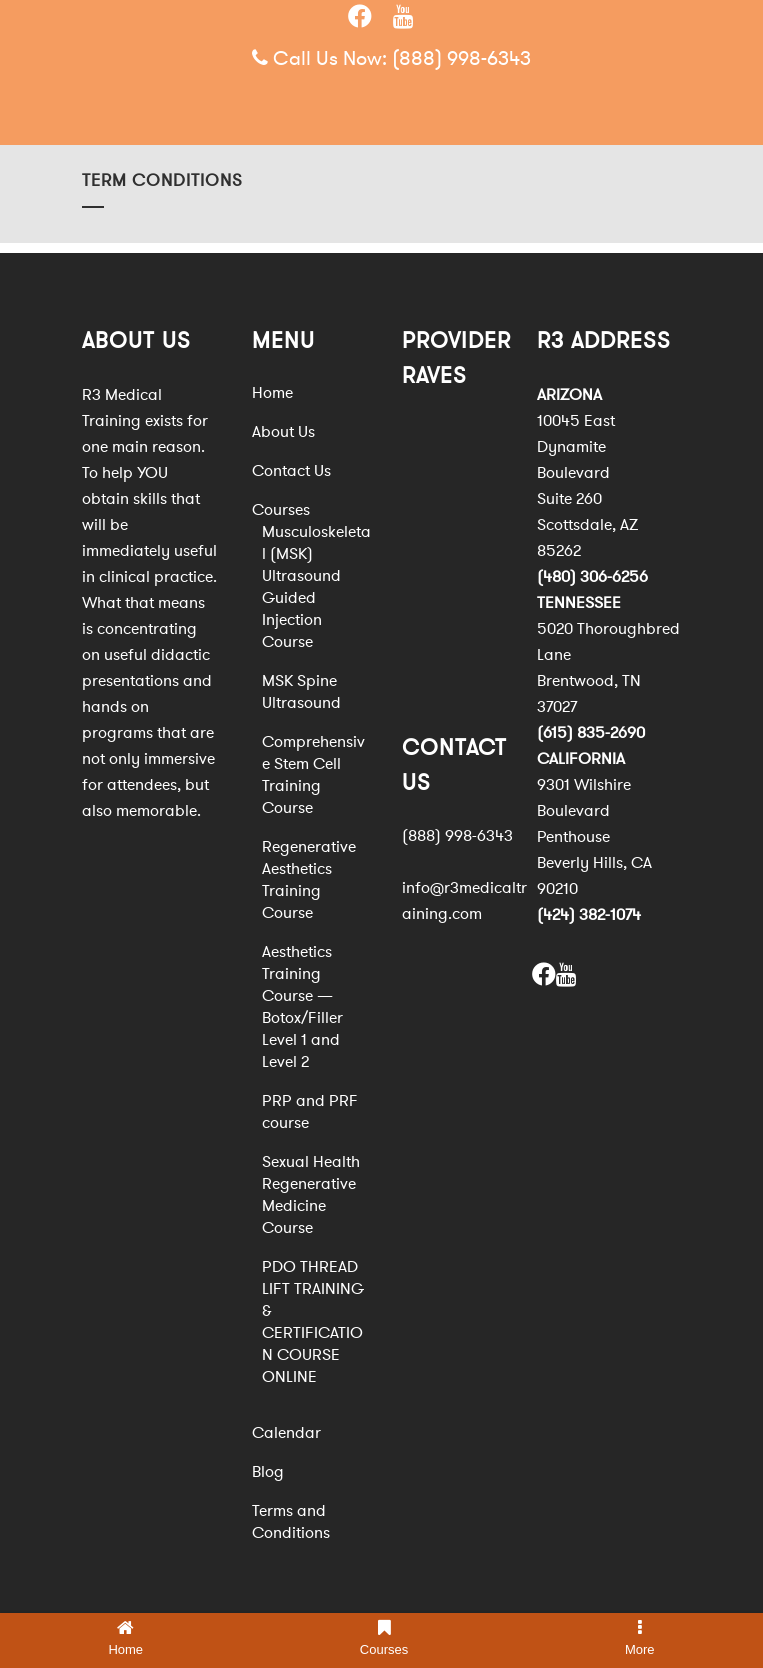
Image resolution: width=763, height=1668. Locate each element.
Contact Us (291, 471)
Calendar (286, 1433)
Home (272, 393)
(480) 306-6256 (592, 577)
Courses (281, 510)
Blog (268, 1472)
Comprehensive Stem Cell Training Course (313, 775)
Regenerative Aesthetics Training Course (309, 880)
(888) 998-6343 (461, 58)
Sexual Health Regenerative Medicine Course (311, 1195)
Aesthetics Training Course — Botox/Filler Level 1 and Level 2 (302, 1007)
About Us (283, 432)
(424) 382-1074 (589, 915)
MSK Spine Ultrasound (301, 692)
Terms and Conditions (291, 1522)
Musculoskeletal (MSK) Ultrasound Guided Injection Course (316, 587)
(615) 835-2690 (591, 733)
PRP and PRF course (310, 1112)
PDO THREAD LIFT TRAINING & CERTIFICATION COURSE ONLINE (313, 1322)
